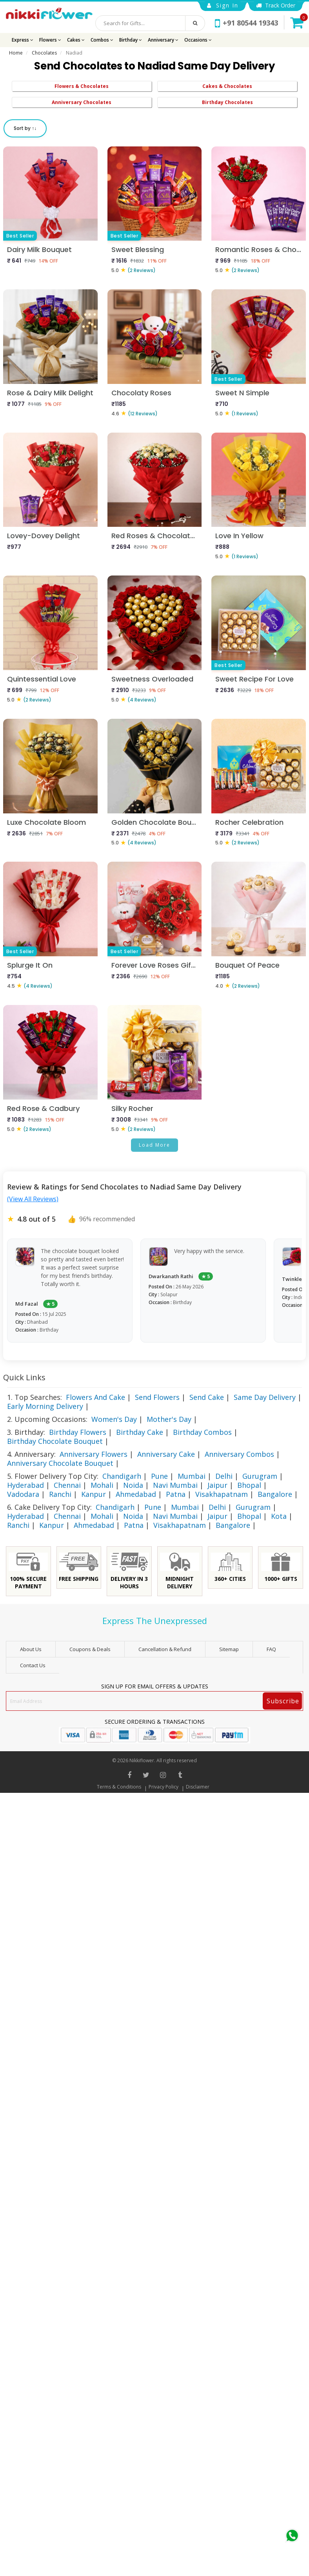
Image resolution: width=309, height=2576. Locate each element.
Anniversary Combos (239, 1454)
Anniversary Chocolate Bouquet (60, 1463)
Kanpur (93, 1494)
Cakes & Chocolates (227, 86)
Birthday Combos (202, 1432)
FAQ (271, 1649)
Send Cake (206, 1397)
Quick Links (24, 1377)
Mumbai (191, 1476)
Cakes (76, 40)
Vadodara (23, 1494)
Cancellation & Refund (164, 1649)
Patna (175, 1494)
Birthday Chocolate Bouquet (55, 1441)
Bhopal (249, 1485)
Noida (133, 1485)
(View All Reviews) (32, 1199)
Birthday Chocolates (227, 102)
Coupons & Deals (90, 1649)
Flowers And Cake (95, 1397)
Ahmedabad (136, 1494)
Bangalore (275, 1494)
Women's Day (114, 1419)
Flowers (50, 40)
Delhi (224, 1476)
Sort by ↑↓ (25, 128)
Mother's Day (169, 1419)
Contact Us (32, 1665)
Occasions (198, 40)
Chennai (67, 1485)
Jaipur (217, 1485)
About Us (31, 1649)
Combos (102, 40)
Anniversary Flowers (93, 1454)
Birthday (130, 40)
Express (22, 40)
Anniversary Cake (166, 1454)
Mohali (102, 1485)
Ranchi (60, 1494)
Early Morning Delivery (45, 1406)
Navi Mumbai (175, 1485)
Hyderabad (25, 1485)
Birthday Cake (139, 1432)
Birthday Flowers (77, 1432)
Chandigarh (121, 1476)
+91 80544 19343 (246, 22)
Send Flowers (157, 1397)
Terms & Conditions (119, 1786)
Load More (154, 1145)
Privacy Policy (163, 1786)
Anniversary (163, 40)
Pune (159, 1476)
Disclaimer (197, 1786)
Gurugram (259, 1476)
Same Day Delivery (265, 1397)
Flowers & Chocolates (82, 86)
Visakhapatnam (221, 1494)
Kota (279, 1516)
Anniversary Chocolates (81, 102)
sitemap (229, 1649)
